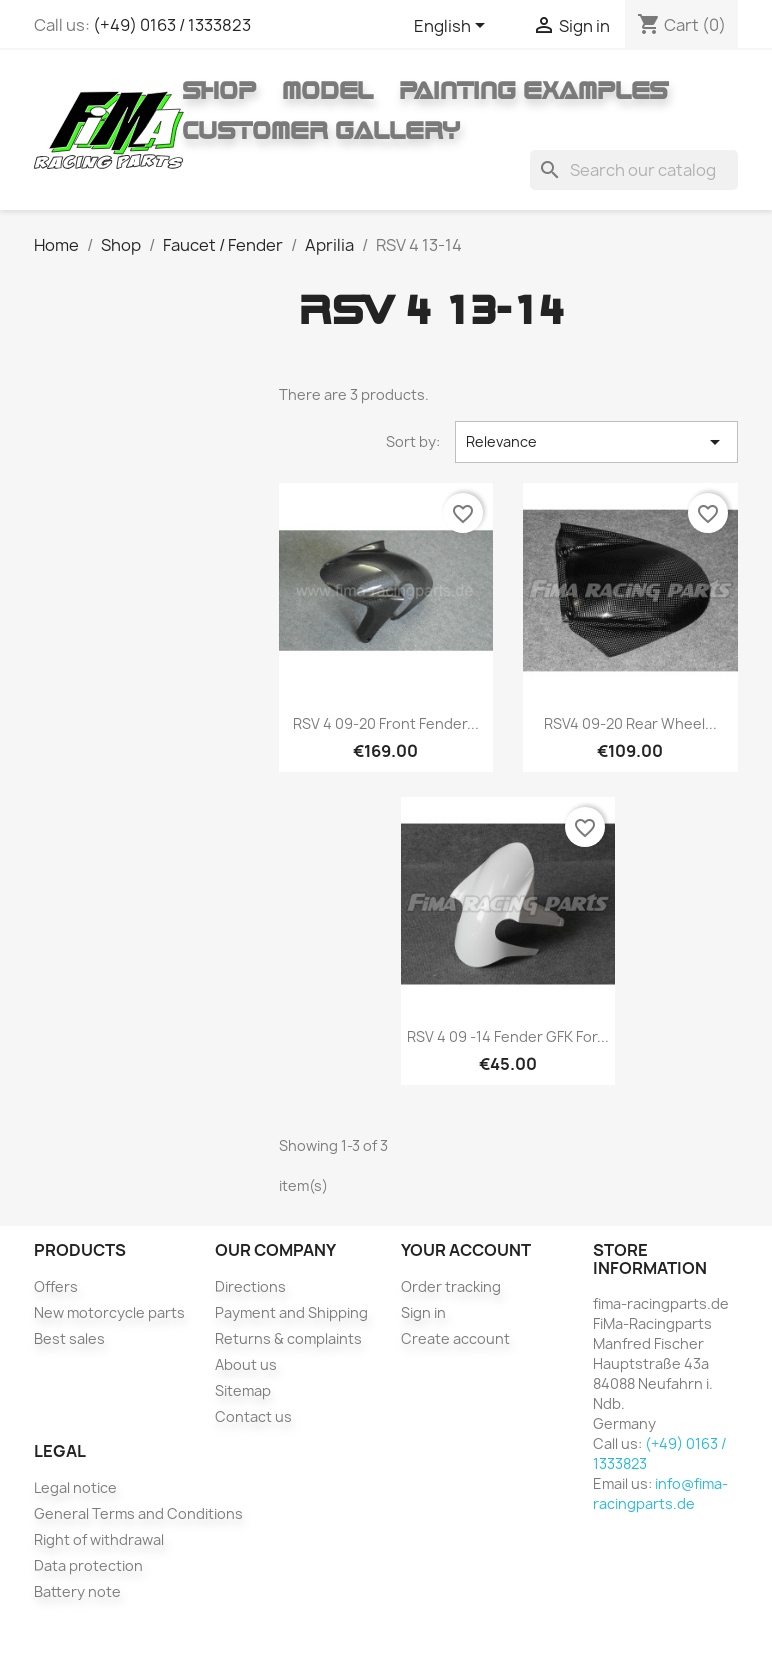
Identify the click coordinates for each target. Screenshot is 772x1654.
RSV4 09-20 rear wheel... (630, 723)
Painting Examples (533, 90)
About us (246, 1364)
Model (327, 90)
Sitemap (243, 1390)
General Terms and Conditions (138, 1513)
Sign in (423, 1312)
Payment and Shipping (291, 1312)
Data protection (88, 1565)
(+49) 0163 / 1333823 (172, 25)
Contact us (253, 1416)
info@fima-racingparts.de (660, 1493)
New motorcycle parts (109, 1312)
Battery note (77, 1591)
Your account (466, 1250)
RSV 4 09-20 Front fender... (386, 723)
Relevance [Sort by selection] (596, 442)
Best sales (69, 1338)
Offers (56, 1286)
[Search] (634, 170)
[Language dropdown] (453, 27)
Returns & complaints (288, 1338)
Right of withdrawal (99, 1539)
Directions (250, 1286)
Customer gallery (321, 130)
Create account (455, 1338)
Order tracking (451, 1286)
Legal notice (75, 1487)
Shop (219, 90)
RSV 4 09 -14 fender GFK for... (508, 1036)
